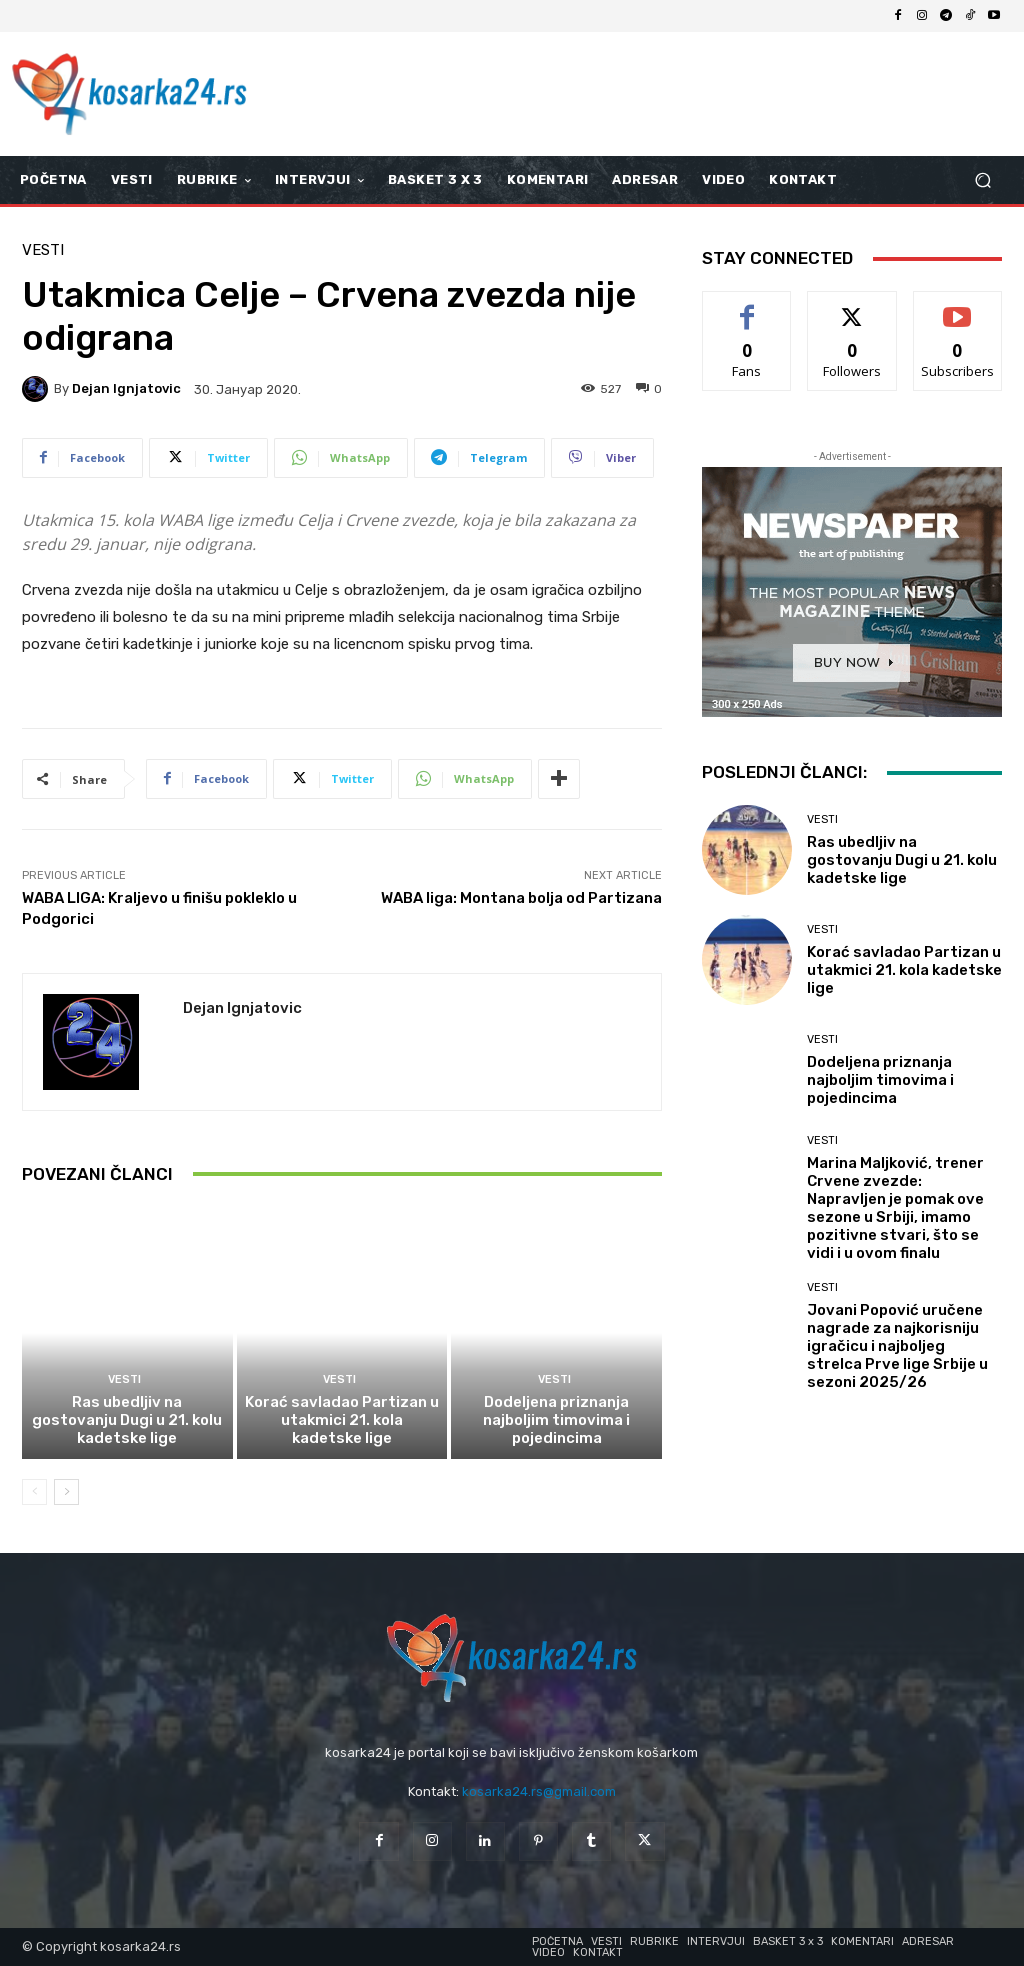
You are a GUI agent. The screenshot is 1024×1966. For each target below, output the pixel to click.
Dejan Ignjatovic (126, 388)
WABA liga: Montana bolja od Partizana (521, 898)
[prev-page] (34, 1492)
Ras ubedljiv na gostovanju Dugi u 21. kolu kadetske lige (127, 1420)
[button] (982, 180)
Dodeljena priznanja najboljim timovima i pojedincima (556, 1420)
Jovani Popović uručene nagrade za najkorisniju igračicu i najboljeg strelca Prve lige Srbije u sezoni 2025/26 (897, 1346)
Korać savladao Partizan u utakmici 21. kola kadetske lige (342, 1420)
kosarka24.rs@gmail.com (539, 1791)
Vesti (43, 250)
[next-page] (66, 1492)
